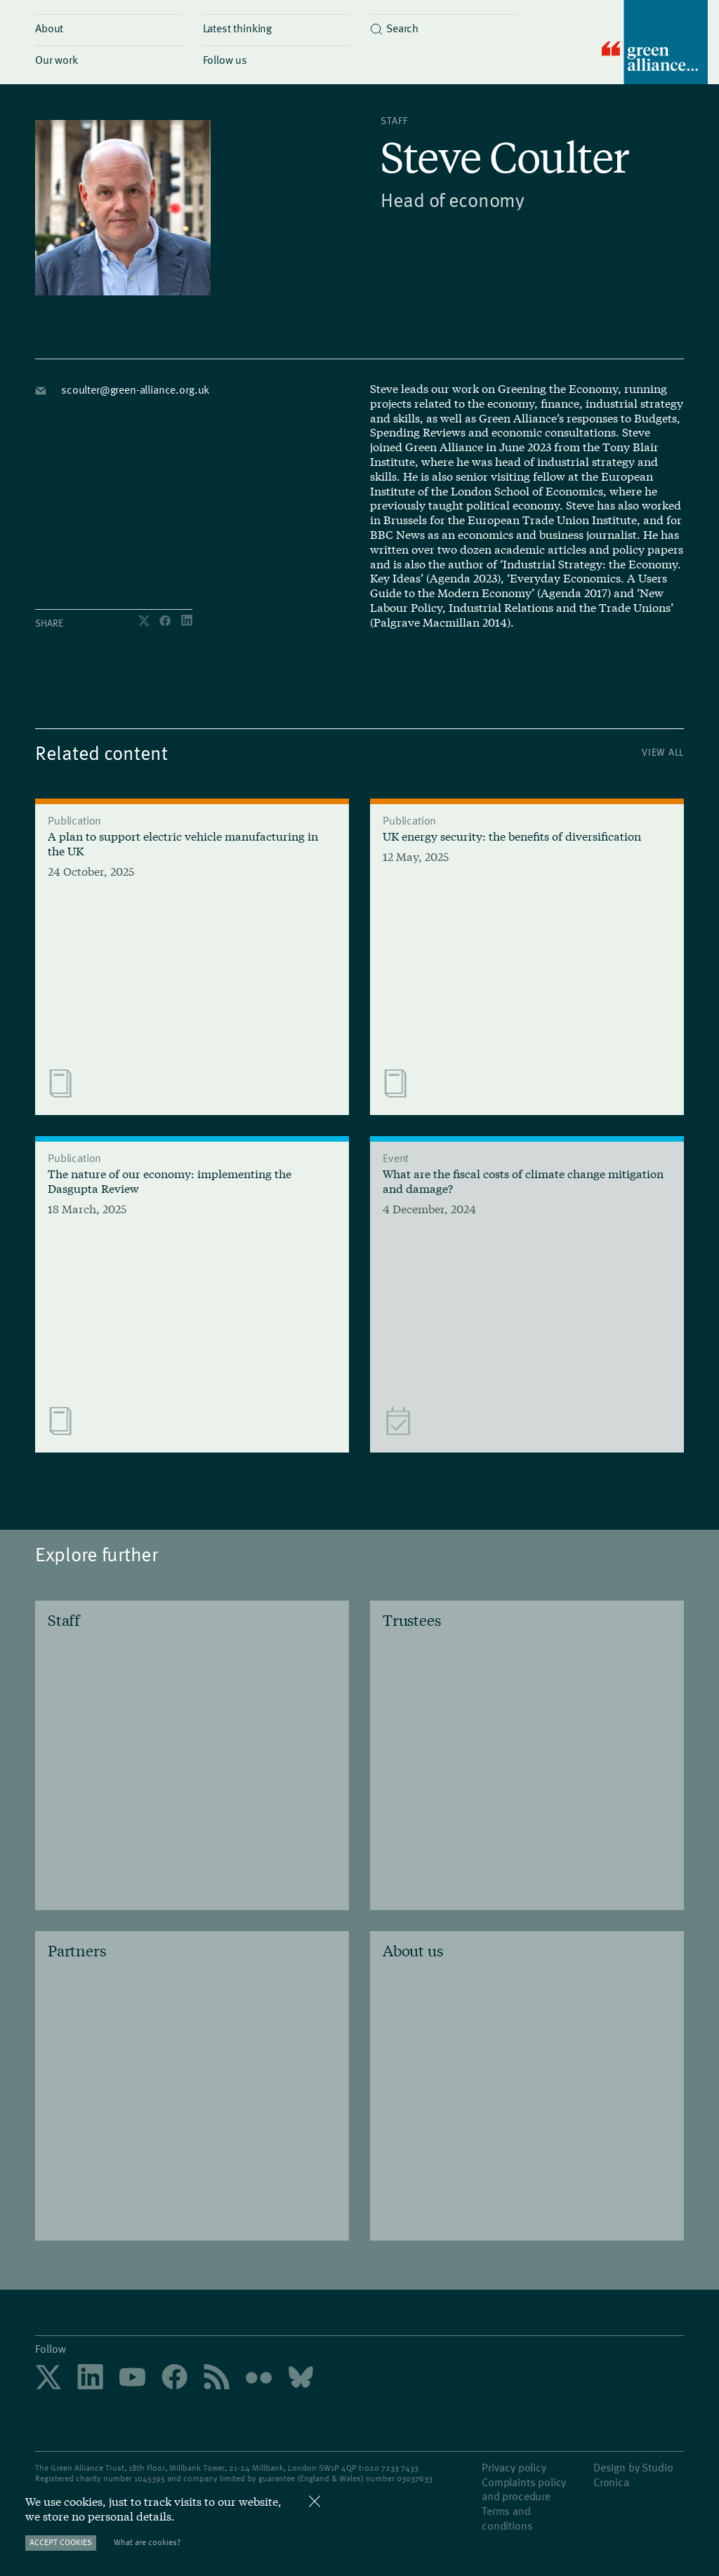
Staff (394, 120)
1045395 (149, 2478)
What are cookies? (147, 2542)
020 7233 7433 (391, 2467)
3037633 (417, 2478)
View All (663, 752)
